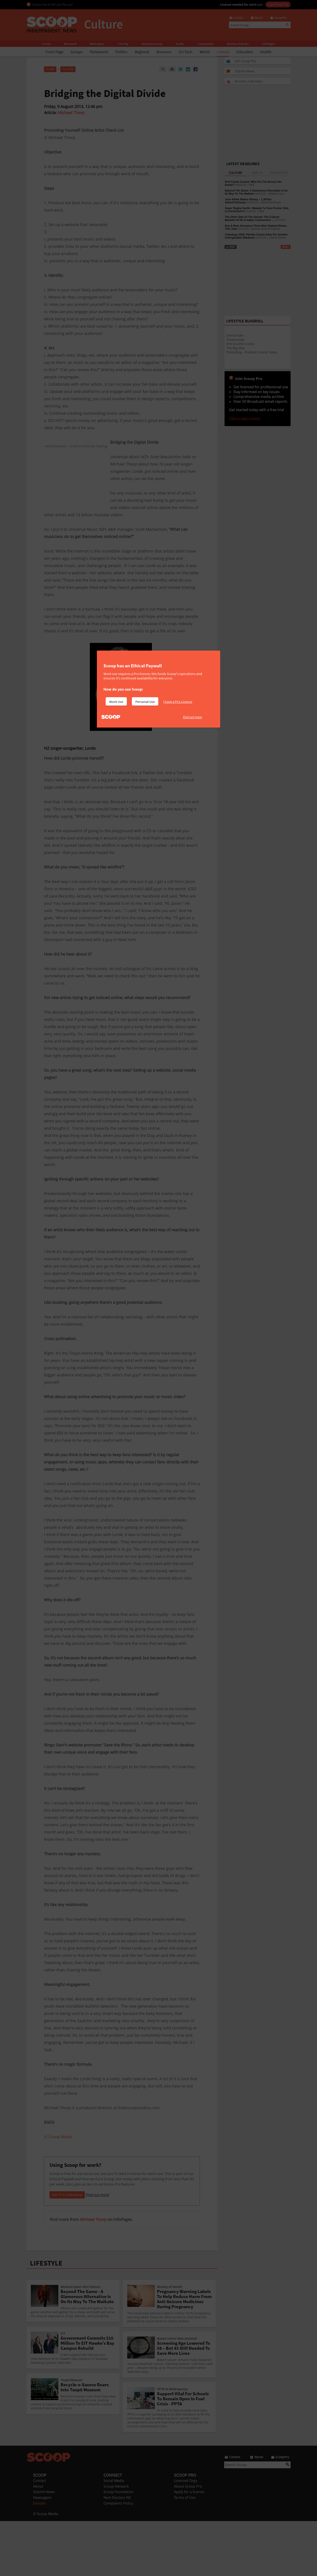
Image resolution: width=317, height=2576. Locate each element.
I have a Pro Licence (177, 701)
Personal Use (145, 701)
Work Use (116, 701)
